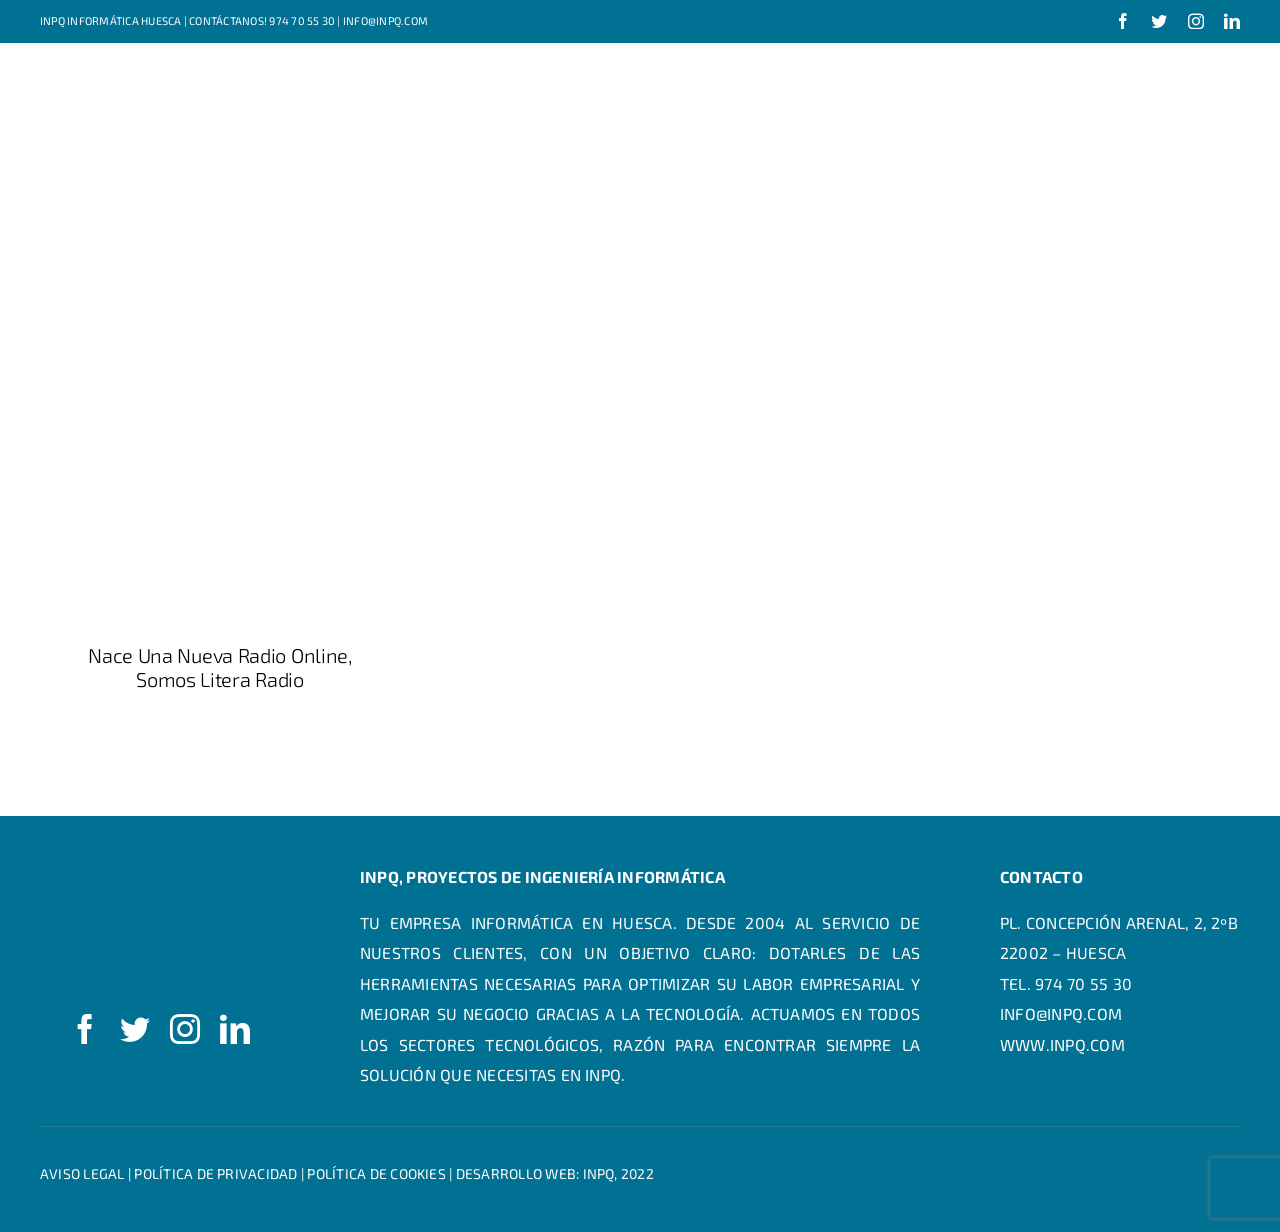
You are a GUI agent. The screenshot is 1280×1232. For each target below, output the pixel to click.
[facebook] (1123, 21)
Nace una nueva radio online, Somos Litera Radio (220, 667)
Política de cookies (376, 1173)
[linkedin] (1232, 21)
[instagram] (1196, 21)
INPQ (599, 1173)
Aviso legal (82, 1173)
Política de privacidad (215, 1173)
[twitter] (1159, 21)
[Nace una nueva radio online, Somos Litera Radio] (220, 371)
